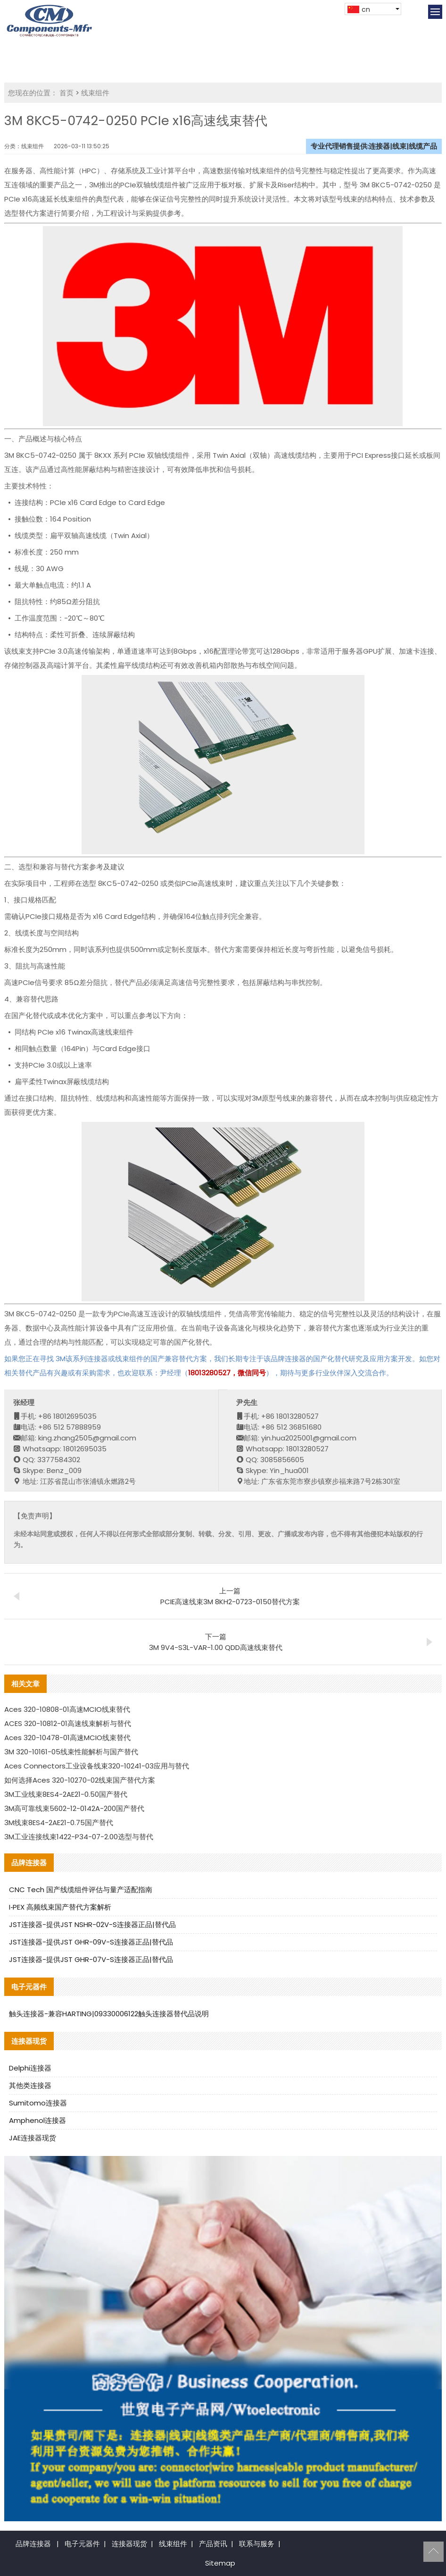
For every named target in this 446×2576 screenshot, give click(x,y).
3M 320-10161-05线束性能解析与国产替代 (71, 1752)
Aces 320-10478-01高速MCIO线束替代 (67, 1738)
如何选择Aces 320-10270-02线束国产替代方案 (79, 1780)
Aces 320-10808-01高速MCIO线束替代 (67, 1709)
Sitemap (220, 2563)
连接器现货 (129, 2544)
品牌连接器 (33, 2544)
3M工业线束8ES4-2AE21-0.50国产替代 (65, 1794)
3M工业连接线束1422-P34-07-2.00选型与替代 (78, 1837)
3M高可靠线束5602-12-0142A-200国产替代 (74, 1808)
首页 (66, 93)
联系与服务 (256, 2544)
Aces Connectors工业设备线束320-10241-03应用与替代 (96, 1766)
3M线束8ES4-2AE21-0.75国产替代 (58, 1822)
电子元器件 (82, 2544)
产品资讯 (213, 2544)
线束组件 (95, 93)
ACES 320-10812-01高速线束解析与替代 (67, 1723)
